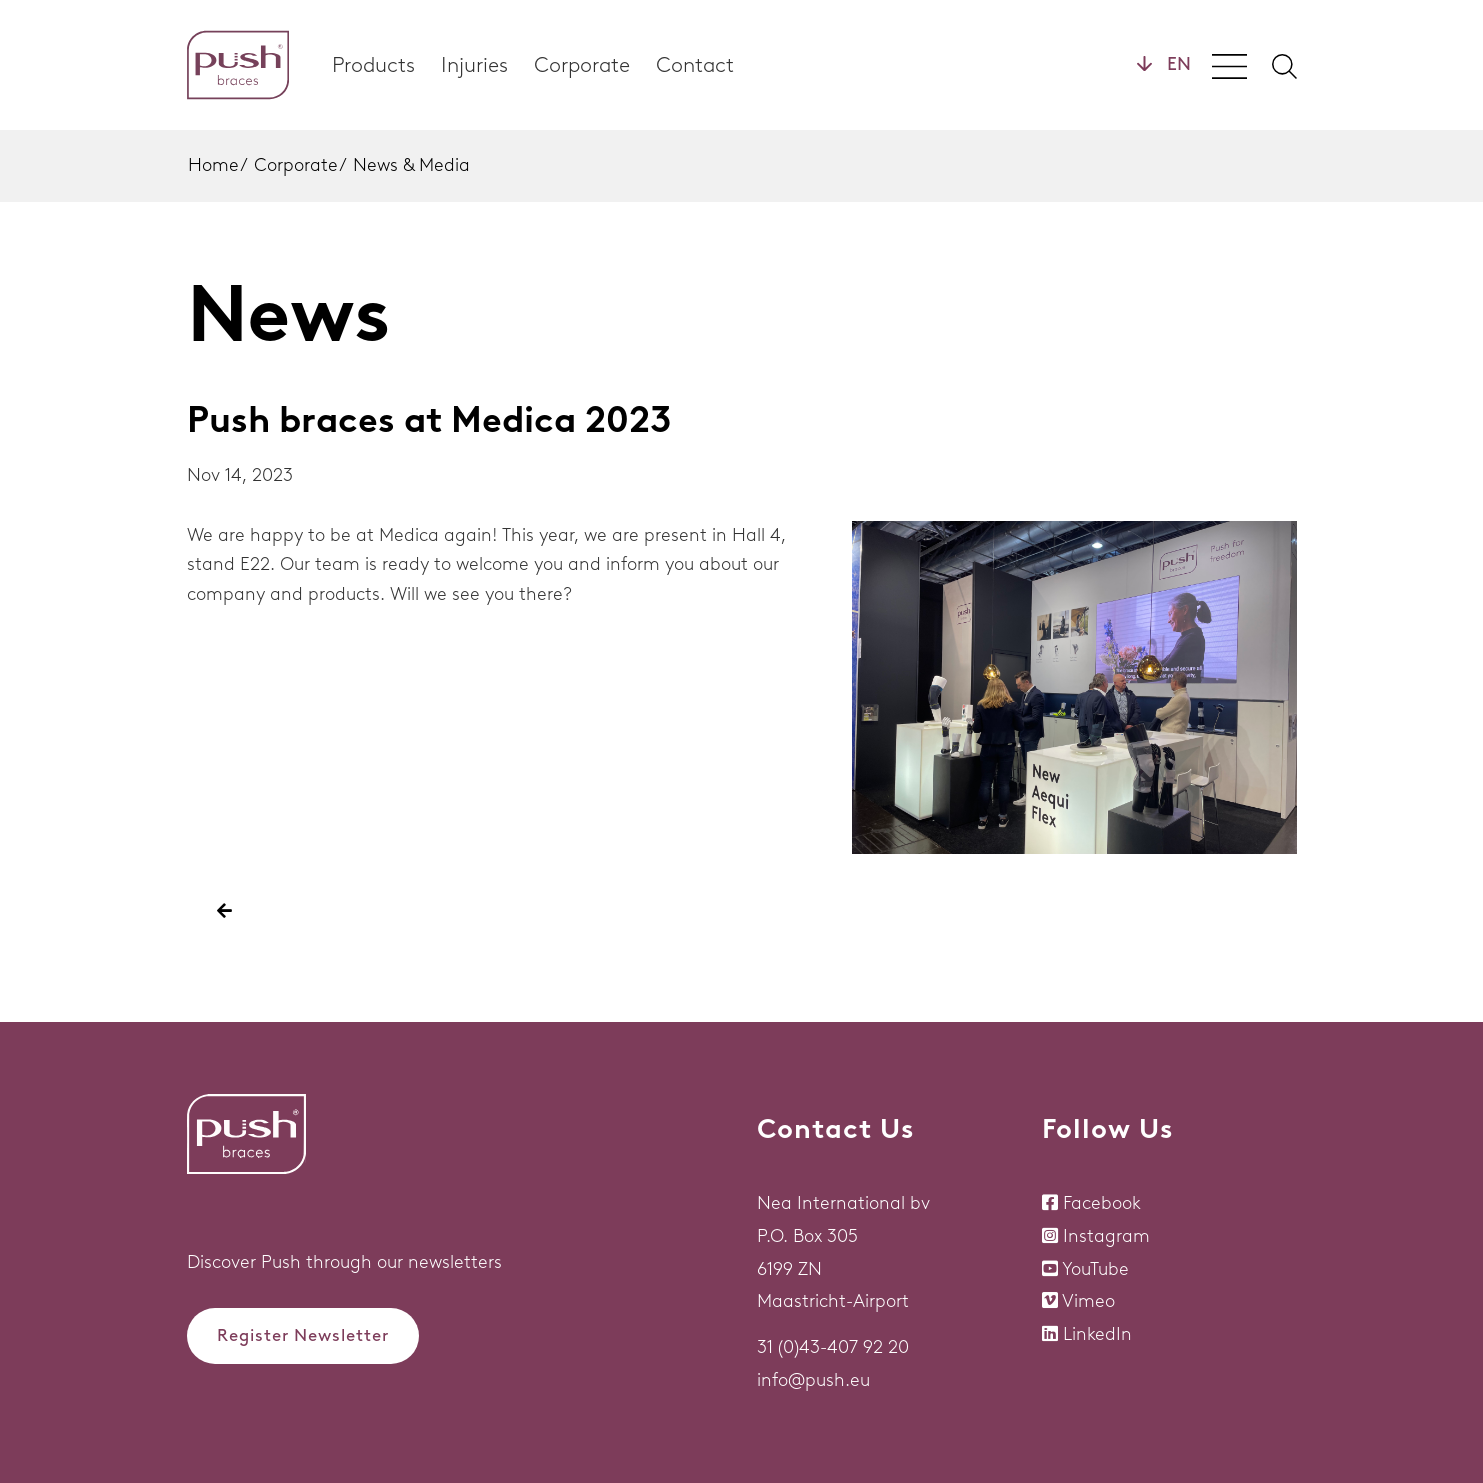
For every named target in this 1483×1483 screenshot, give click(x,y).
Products (373, 64)
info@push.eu (813, 1380)
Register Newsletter (303, 1335)
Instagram (1106, 1236)
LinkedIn (1097, 1334)
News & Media (411, 165)
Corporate (582, 64)
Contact (695, 64)
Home (213, 165)
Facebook (1102, 1203)
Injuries (474, 64)
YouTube (1095, 1269)
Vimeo (1088, 1301)
